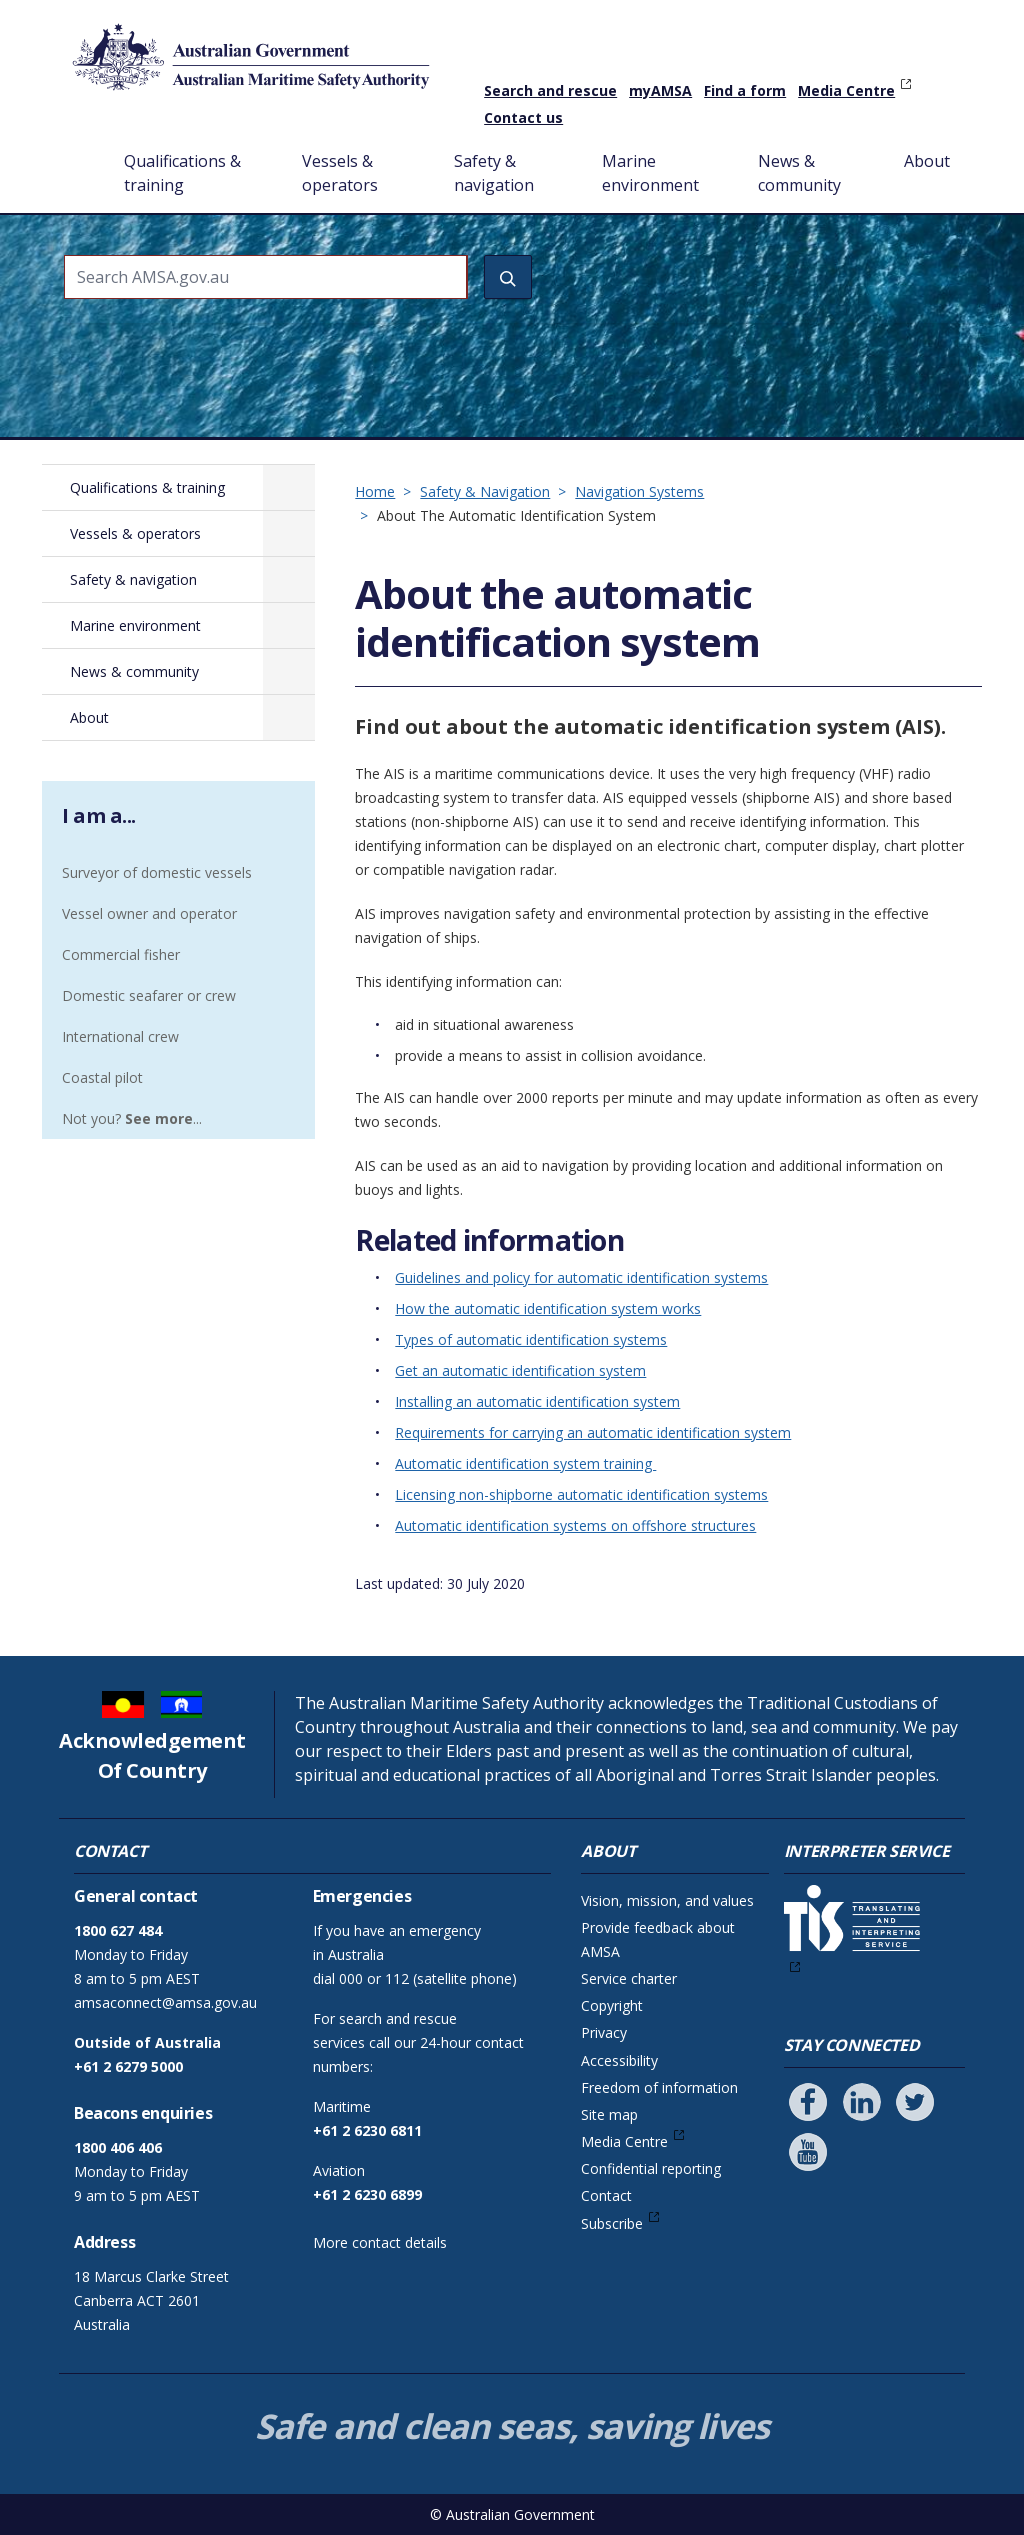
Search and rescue (550, 90)
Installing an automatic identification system (537, 1401)
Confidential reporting (651, 2168)
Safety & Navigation (485, 491)
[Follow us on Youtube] (808, 2152)
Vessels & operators (340, 173)
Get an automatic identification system (520, 1370)
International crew (120, 1036)
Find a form (745, 90)
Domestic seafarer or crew (149, 995)
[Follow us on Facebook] (808, 2102)
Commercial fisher (121, 954)
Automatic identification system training (525, 1463)
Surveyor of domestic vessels (157, 872)
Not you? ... (132, 1118)
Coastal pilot (102, 1077)
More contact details (380, 2242)
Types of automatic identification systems (531, 1339)
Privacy (604, 2032)
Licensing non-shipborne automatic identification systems (581, 1494)
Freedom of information (659, 2087)
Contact (606, 2195)
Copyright (612, 2005)
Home (81, 145)
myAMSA (660, 90)
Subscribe (612, 2223)
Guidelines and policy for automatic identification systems (581, 1277)
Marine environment (650, 173)
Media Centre (846, 90)
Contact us (523, 117)
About (927, 161)
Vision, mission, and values (667, 1900)
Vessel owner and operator (149, 913)
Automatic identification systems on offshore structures (575, 1525)
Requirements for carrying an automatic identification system (593, 1432)
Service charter (629, 1978)
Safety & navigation (494, 173)
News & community (799, 173)
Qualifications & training (182, 173)
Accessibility (619, 2060)
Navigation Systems (639, 491)
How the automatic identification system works (548, 1308)
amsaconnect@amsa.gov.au (165, 2002)
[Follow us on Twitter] (915, 2102)
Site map (609, 2114)
